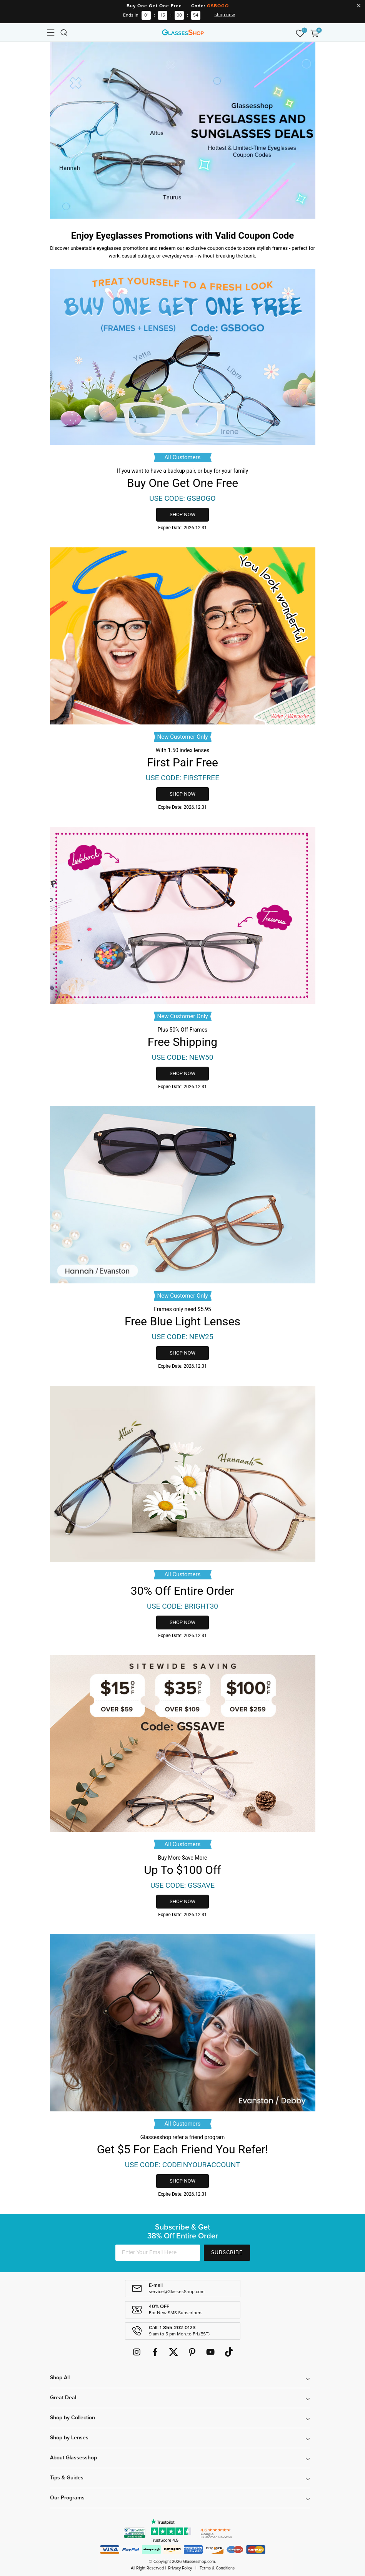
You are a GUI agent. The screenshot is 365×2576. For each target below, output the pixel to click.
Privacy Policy (180, 2568)
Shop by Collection (72, 2417)
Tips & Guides (66, 2478)
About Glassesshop (73, 2458)
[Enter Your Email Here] (157, 2253)
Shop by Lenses (69, 2438)
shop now (225, 15)
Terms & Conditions (217, 2568)
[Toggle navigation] (50, 32)
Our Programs (67, 2498)
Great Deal (63, 2397)
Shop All (60, 2377)
